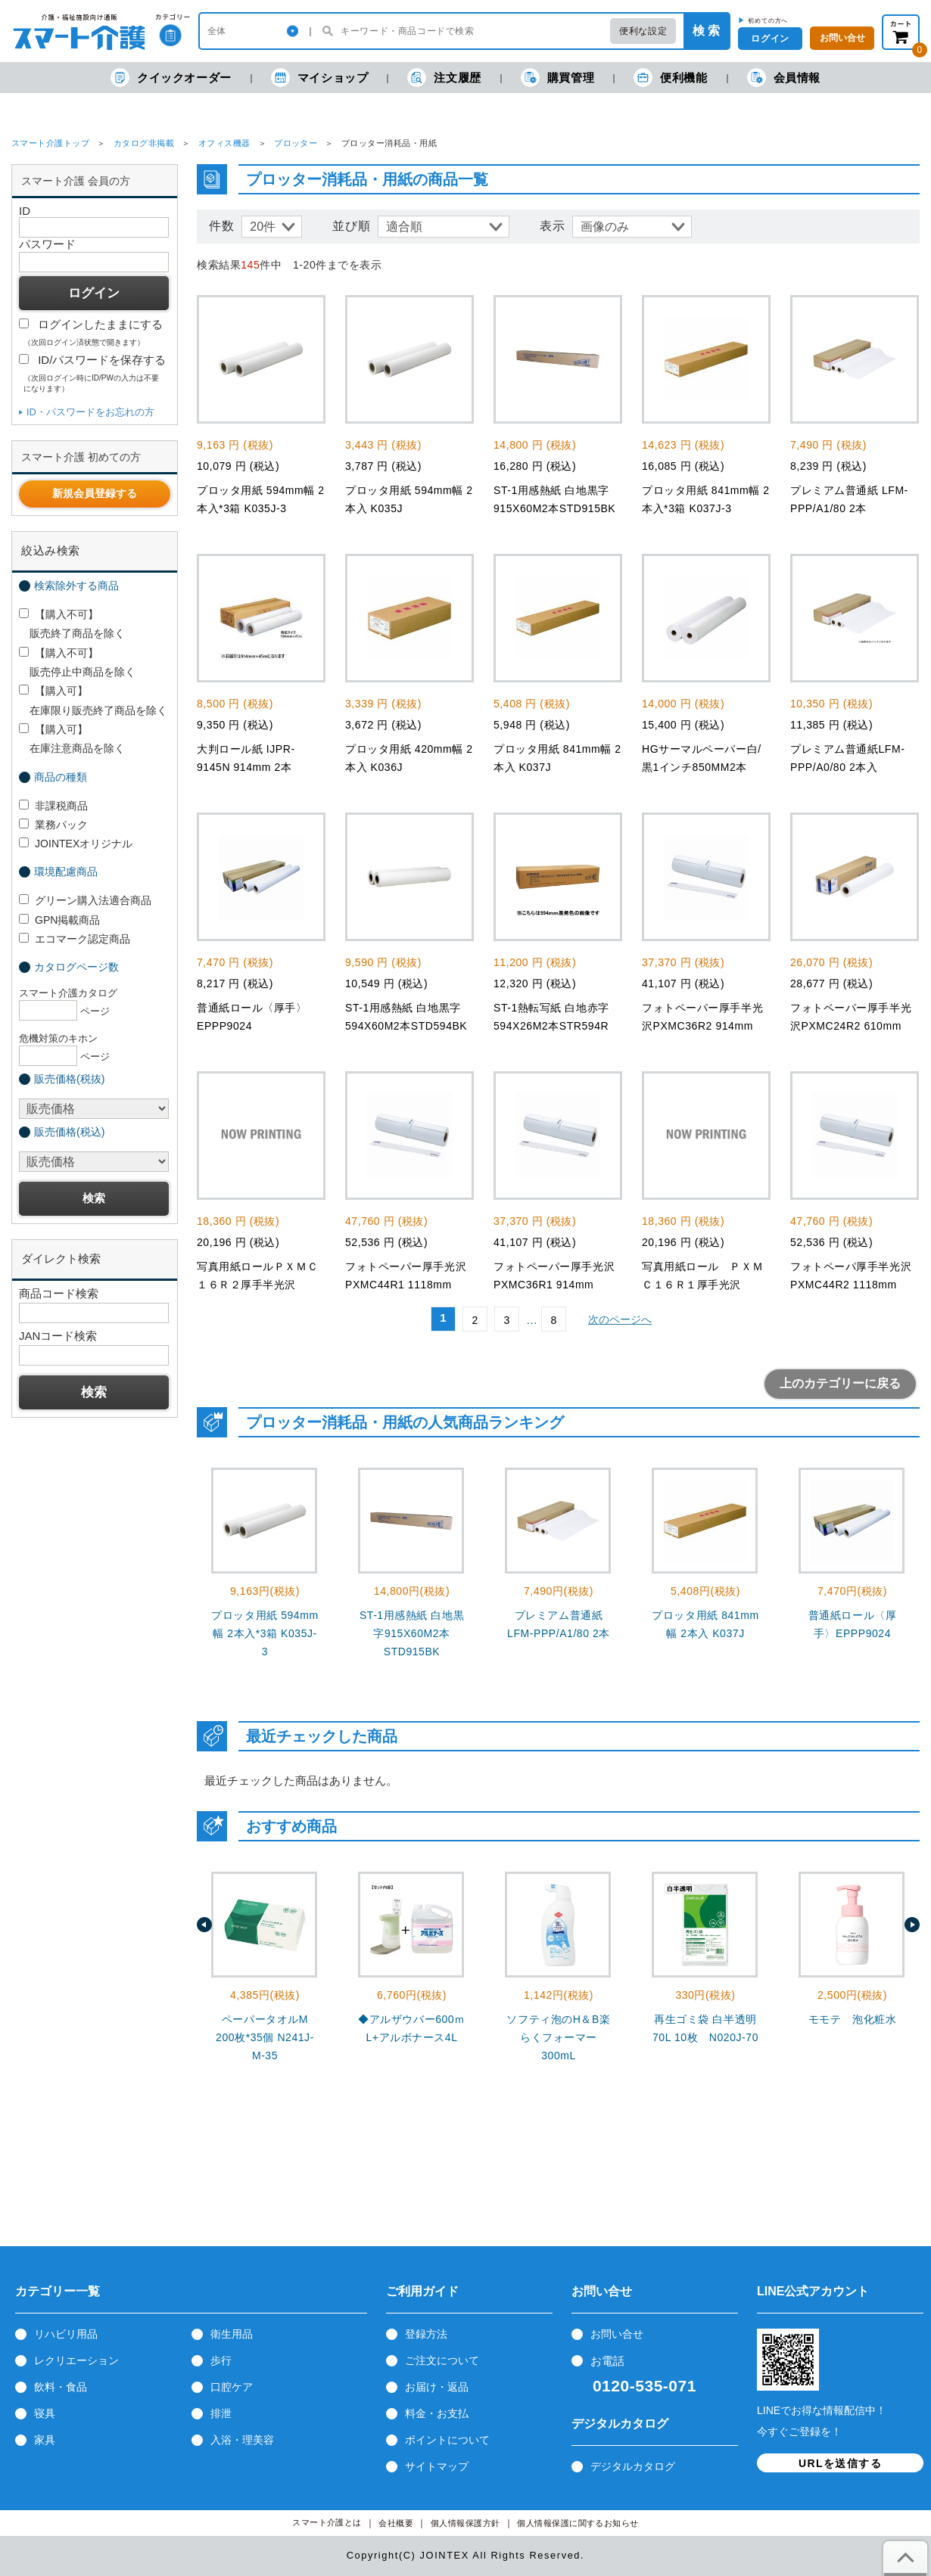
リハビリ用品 (66, 2334)
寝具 (44, 2413)
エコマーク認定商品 (74, 939)
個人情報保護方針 (465, 2523)
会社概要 (395, 2523)
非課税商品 (53, 806)
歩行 (221, 2360)
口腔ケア (231, 2387)
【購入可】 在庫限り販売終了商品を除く (93, 700)
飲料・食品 (60, 2387)
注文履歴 (444, 77)
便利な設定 (643, 31)
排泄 (221, 2413)
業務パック (53, 825)
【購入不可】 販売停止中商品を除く (77, 662)
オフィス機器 (224, 143)
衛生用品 (231, 2334)
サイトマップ (437, 2466)
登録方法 (426, 2334)
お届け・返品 (437, 2387)
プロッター (295, 143)
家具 (44, 2440)
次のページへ (620, 1319)
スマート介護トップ (50, 143)
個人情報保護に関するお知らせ (578, 2523)
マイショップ (320, 77)
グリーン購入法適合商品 (85, 900)
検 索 (706, 30)
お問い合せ (616, 2334)
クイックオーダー (171, 77)
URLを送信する (840, 2463)
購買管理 (557, 77)
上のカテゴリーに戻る (840, 1383)
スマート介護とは (327, 2523)
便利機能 (670, 77)
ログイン (770, 38)
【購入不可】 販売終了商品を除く (72, 623)
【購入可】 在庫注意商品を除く (72, 738)
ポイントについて (447, 2440)
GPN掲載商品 (59, 920)
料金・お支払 (437, 2413)
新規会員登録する (94, 493)
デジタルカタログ (632, 2466)
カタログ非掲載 (144, 143)
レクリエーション (76, 2360)
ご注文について (442, 2360)
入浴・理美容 (242, 2440)
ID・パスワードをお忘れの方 (90, 412)
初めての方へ (768, 20)
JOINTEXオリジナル (75, 843)
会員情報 (783, 77)
